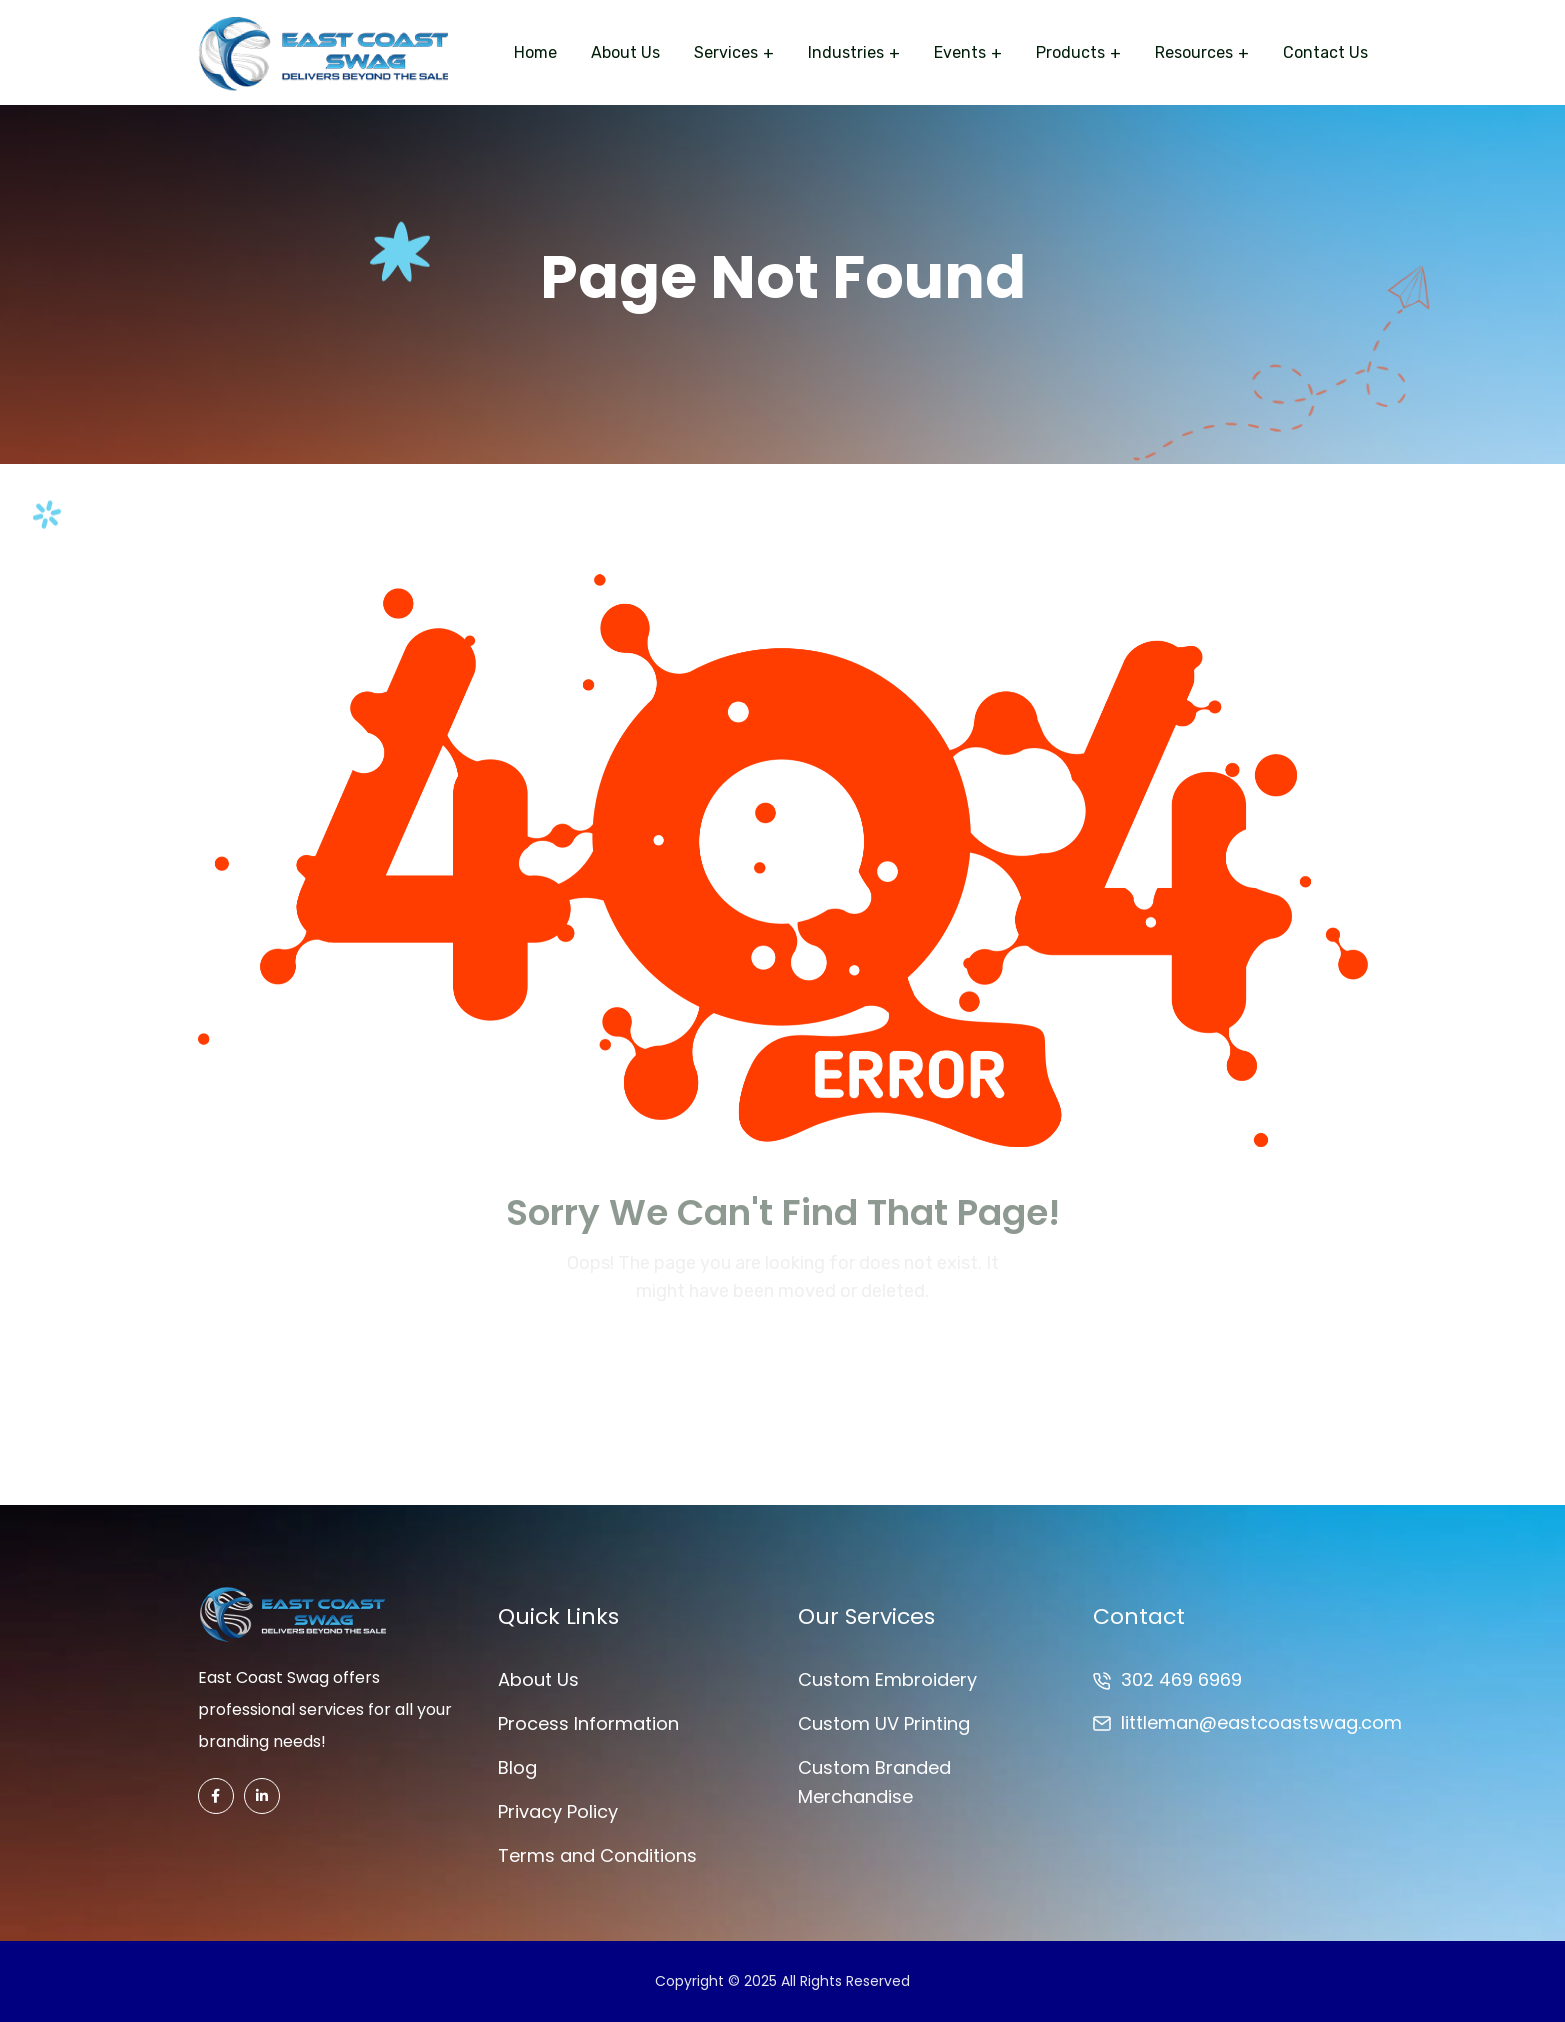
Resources (1194, 52)
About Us (625, 52)
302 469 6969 (1181, 1679)
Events (960, 52)
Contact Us (1325, 52)
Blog (517, 1767)
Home (535, 52)
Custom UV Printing (884, 1723)
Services (726, 52)
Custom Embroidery (887, 1679)
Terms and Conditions (597, 1855)
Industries (846, 52)
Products (1070, 52)
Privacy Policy (558, 1811)
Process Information (588, 1723)
